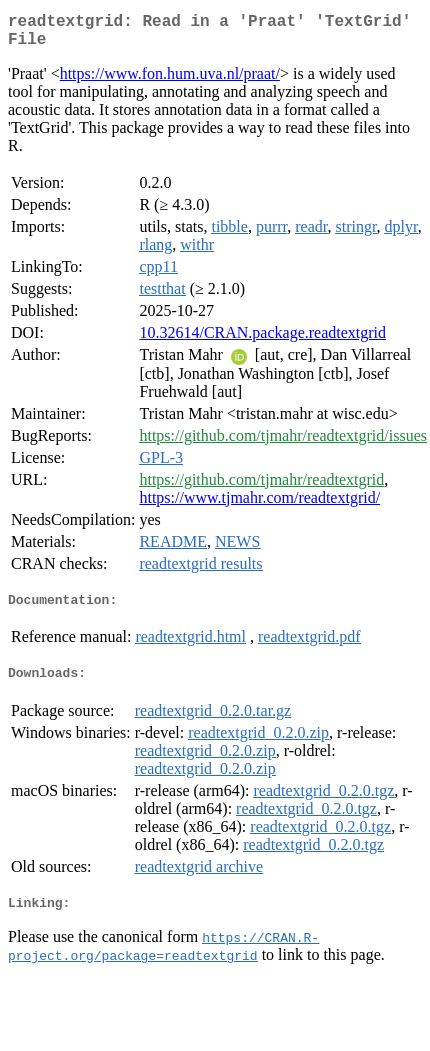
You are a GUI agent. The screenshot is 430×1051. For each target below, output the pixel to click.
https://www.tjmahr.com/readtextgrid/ (259, 505)
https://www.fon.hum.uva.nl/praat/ (170, 81)
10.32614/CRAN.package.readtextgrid (262, 340)
